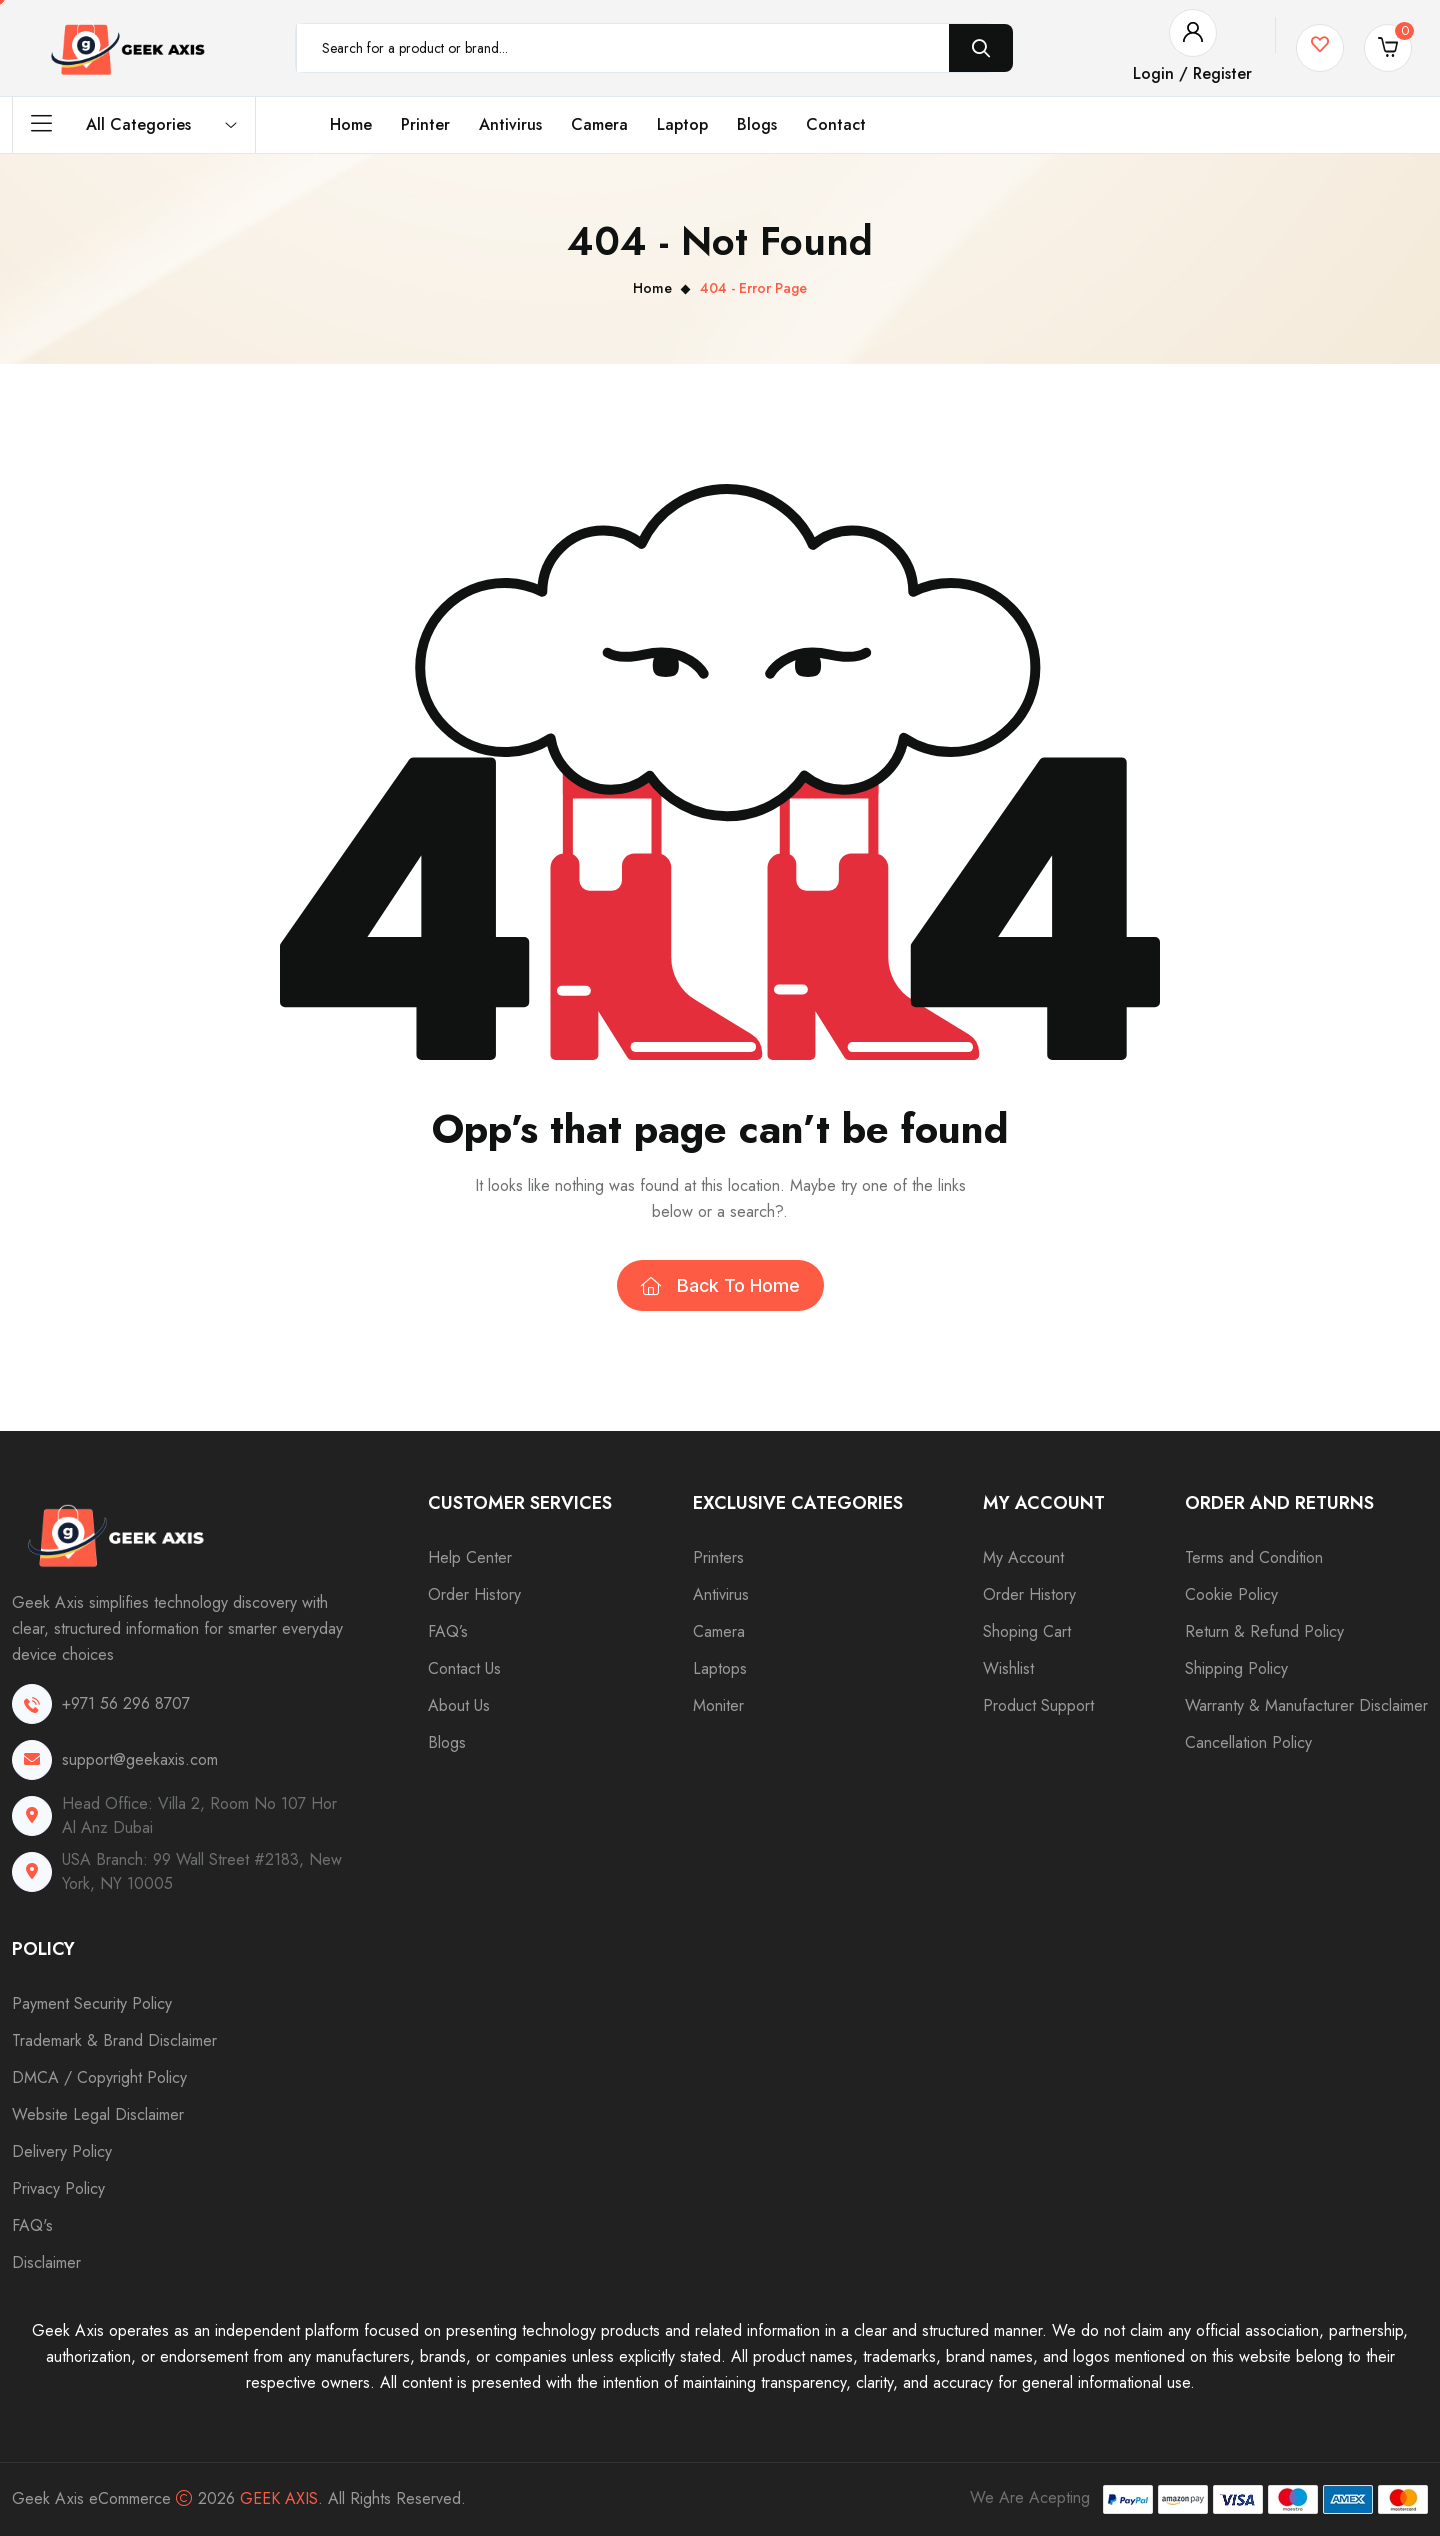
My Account (1023, 1557)
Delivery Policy (62, 2151)
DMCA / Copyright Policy (99, 2077)
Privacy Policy (58, 2188)
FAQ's (32, 2225)
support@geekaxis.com (140, 1759)
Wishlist (1008, 1668)
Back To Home (720, 1285)
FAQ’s (448, 1631)
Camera (599, 124)
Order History (474, 1594)
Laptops (720, 1668)
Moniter (718, 1705)
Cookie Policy (1231, 1594)
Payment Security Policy (92, 2003)
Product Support (1038, 1705)
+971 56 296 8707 (126, 1703)
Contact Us (464, 1668)
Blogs (757, 124)
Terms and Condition (1254, 1557)
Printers (718, 1557)
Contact (836, 124)
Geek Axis (279, 2498)
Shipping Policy (1236, 1668)
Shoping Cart (1027, 1631)
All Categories (134, 125)
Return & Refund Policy (1264, 1631)
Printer (425, 124)
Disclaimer (46, 2262)
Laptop (682, 124)
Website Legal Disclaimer (98, 2114)
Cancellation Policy (1248, 1742)
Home (351, 124)
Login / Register (1192, 73)
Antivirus (510, 124)
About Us (459, 1705)
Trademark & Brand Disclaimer (114, 2040)
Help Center (470, 1557)
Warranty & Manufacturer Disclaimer (1306, 1705)
